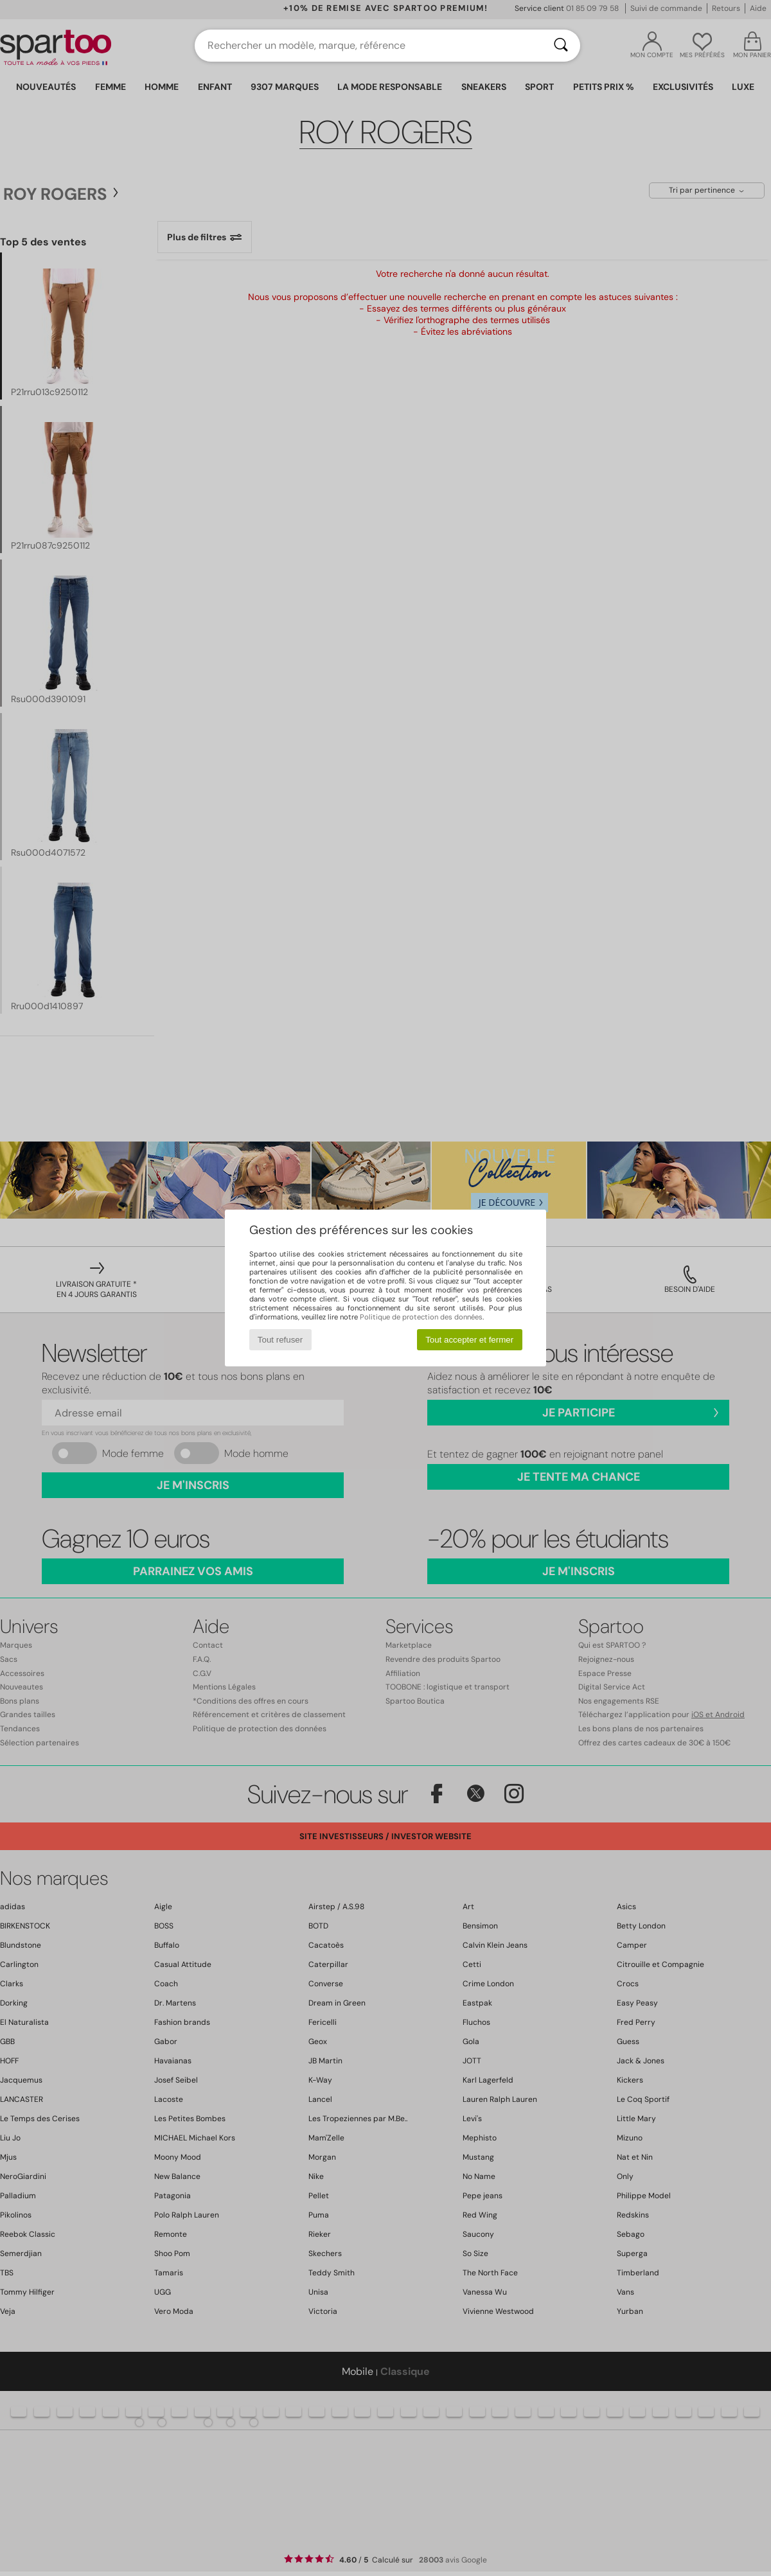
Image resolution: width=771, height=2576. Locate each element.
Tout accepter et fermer (469, 1340)
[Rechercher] (561, 46)
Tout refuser (280, 1340)
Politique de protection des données (421, 1316)
